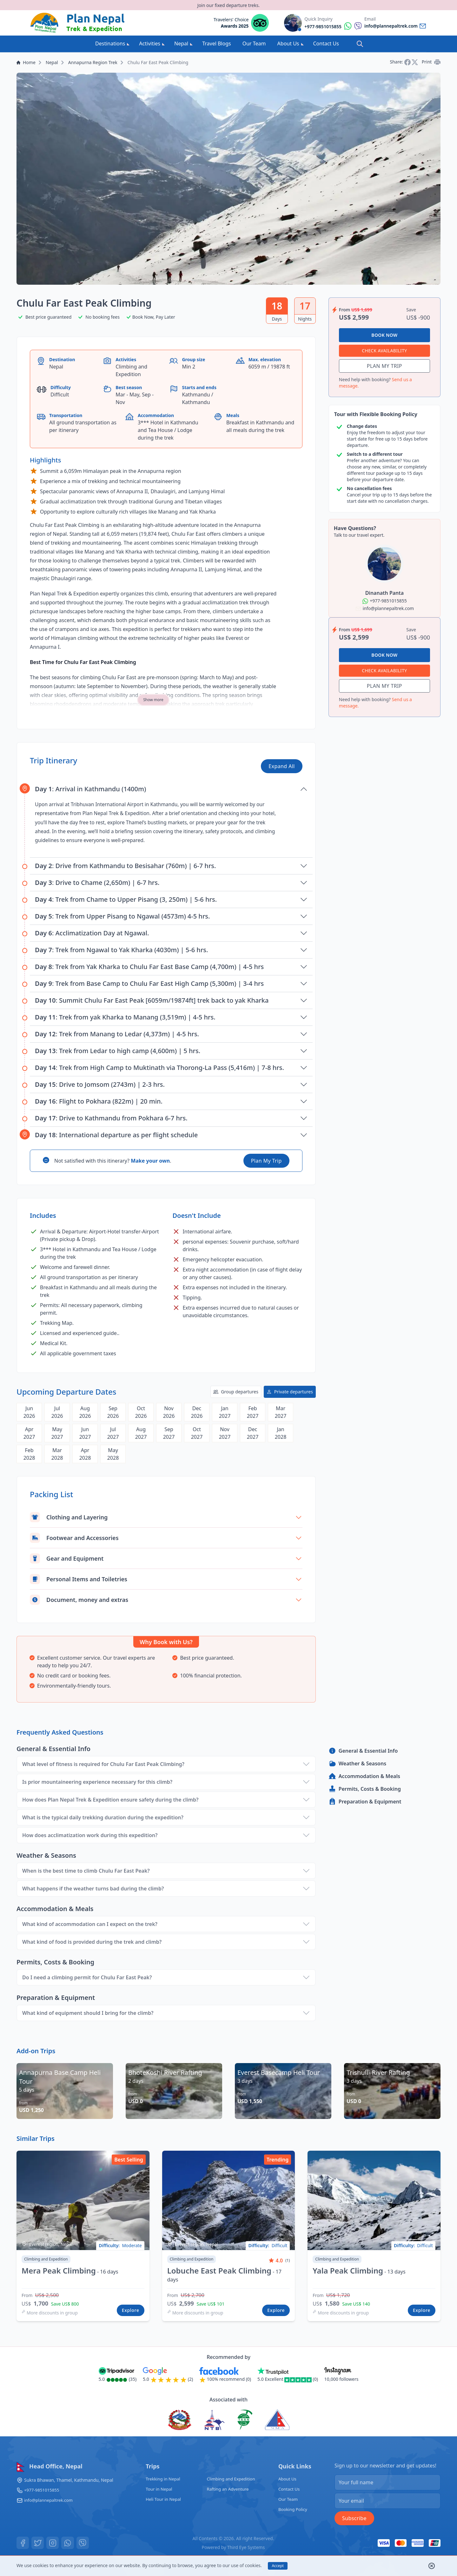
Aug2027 (141, 1433)
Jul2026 (57, 1412)
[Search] (360, 43)
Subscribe (354, 2518)
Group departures (235, 1392)
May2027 (57, 1433)
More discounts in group (50, 2313)
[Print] (437, 62)
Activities (152, 43)
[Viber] (83, 2543)
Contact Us (326, 43)
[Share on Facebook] (408, 62)
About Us (290, 43)
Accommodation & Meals (364, 1776)
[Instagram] (53, 2543)
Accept (278, 2565)
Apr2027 (29, 1433)
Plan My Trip (266, 1160)
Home (26, 62)
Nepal (183, 43)
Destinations (112, 43)
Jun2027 (85, 1433)
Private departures (290, 1392)
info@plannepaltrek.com (49, 2500)
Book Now (384, 335)
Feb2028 (29, 1454)
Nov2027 (225, 1433)
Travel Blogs (216, 43)
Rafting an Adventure (230, 2489)
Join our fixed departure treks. (228, 5)
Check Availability (384, 351)
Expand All (281, 766)
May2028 (113, 1454)
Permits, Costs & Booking (364, 1789)
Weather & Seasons (357, 1763)
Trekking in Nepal (162, 2479)
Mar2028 (57, 1454)
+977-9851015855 (42, 2490)
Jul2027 (113, 1433)
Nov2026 (169, 1412)
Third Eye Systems (247, 2547)
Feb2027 (253, 1412)
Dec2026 (197, 1412)
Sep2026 (113, 1412)
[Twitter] (38, 2543)
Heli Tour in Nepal (162, 2499)
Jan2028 (281, 1433)
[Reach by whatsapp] (333, 26)
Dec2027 (253, 1433)
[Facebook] (23, 2543)
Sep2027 (169, 1433)
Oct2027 (197, 1433)
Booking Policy (295, 2509)
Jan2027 (225, 1412)
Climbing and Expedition (233, 2479)
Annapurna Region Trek (92, 62)
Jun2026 (29, 1412)
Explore (130, 2310)
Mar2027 (281, 1412)
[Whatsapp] (68, 2543)
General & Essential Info (363, 1751)
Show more (153, 699)
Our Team (254, 43)
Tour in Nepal (158, 2489)
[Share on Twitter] (415, 62)
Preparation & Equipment (364, 1801)
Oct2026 (141, 1412)
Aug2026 (85, 1412)
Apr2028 (85, 1454)
